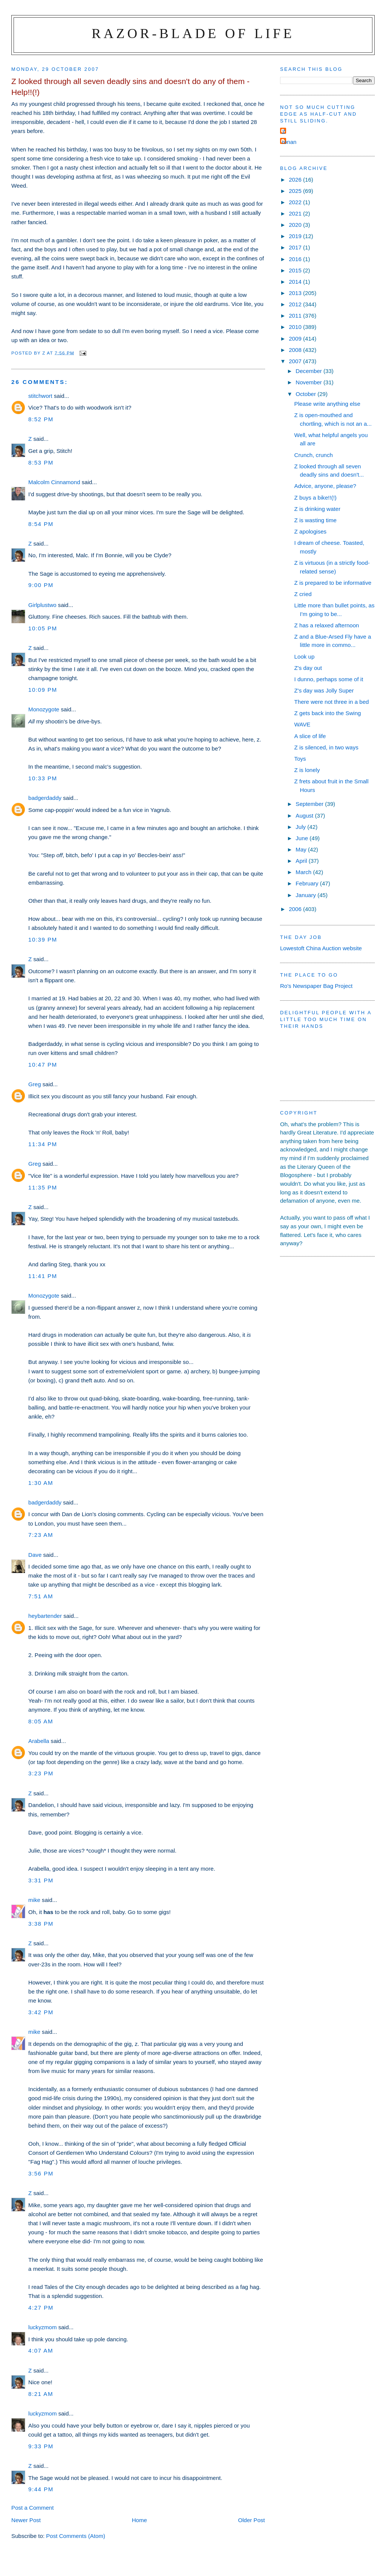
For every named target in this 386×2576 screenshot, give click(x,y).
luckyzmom (42, 2327)
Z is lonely (307, 770)
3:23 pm (41, 1773)
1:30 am (40, 1483)
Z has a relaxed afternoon (326, 625)
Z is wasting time (315, 520)
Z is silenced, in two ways (326, 747)
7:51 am (40, 1596)
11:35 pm (42, 1187)
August (305, 815)
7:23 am (40, 1535)
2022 (296, 202)
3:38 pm (41, 1923)
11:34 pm (42, 1144)
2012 (296, 304)
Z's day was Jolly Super (324, 690)
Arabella (38, 1741)
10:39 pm (42, 939)
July (301, 827)
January (306, 895)
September (310, 804)
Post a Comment (32, 2507)
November (309, 382)
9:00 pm (41, 585)
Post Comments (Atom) (75, 2536)
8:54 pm (41, 524)
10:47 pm (42, 1064)
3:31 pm (41, 1880)
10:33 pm (42, 778)
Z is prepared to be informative (333, 582)
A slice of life (310, 736)
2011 (296, 315)
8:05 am (40, 1721)
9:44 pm (41, 2489)
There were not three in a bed (331, 702)
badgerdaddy (44, 798)
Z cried (303, 594)
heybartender (45, 1616)
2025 (296, 191)
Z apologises (310, 531)
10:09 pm (42, 689)
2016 (296, 259)
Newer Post (26, 2520)
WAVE (302, 724)
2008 (296, 350)
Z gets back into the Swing (327, 713)
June (302, 838)
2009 (296, 338)
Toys (300, 758)
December (309, 371)
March (304, 872)
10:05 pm (42, 628)
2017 (296, 247)
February (308, 883)
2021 (296, 213)
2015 (296, 270)
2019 (296, 236)
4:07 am (40, 2350)
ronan (289, 142)
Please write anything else (327, 404)
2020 (296, 225)
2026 (296, 179)
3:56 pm (41, 2173)
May (302, 849)
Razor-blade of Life (193, 33)
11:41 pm (42, 1276)
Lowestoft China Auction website (321, 948)
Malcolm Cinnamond (54, 482)
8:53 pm (41, 462)
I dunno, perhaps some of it (328, 679)
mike (34, 1900)
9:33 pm (41, 2446)
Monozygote (43, 709)
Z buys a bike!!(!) (315, 497)
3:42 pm (41, 2012)
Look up (304, 656)
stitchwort (40, 396)
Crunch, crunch (313, 455)
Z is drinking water (317, 509)
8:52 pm (41, 419)
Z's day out (308, 668)
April (302, 861)
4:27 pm (41, 2307)
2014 (296, 281)
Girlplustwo (42, 605)
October (306, 394)
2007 (296, 361)
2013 (296, 293)
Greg (34, 1084)
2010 (296, 327)
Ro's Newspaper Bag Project (316, 986)
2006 (296, 909)
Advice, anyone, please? (325, 486)
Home (139, 2520)
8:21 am (40, 2394)
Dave (34, 1555)
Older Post (251, 2520)
